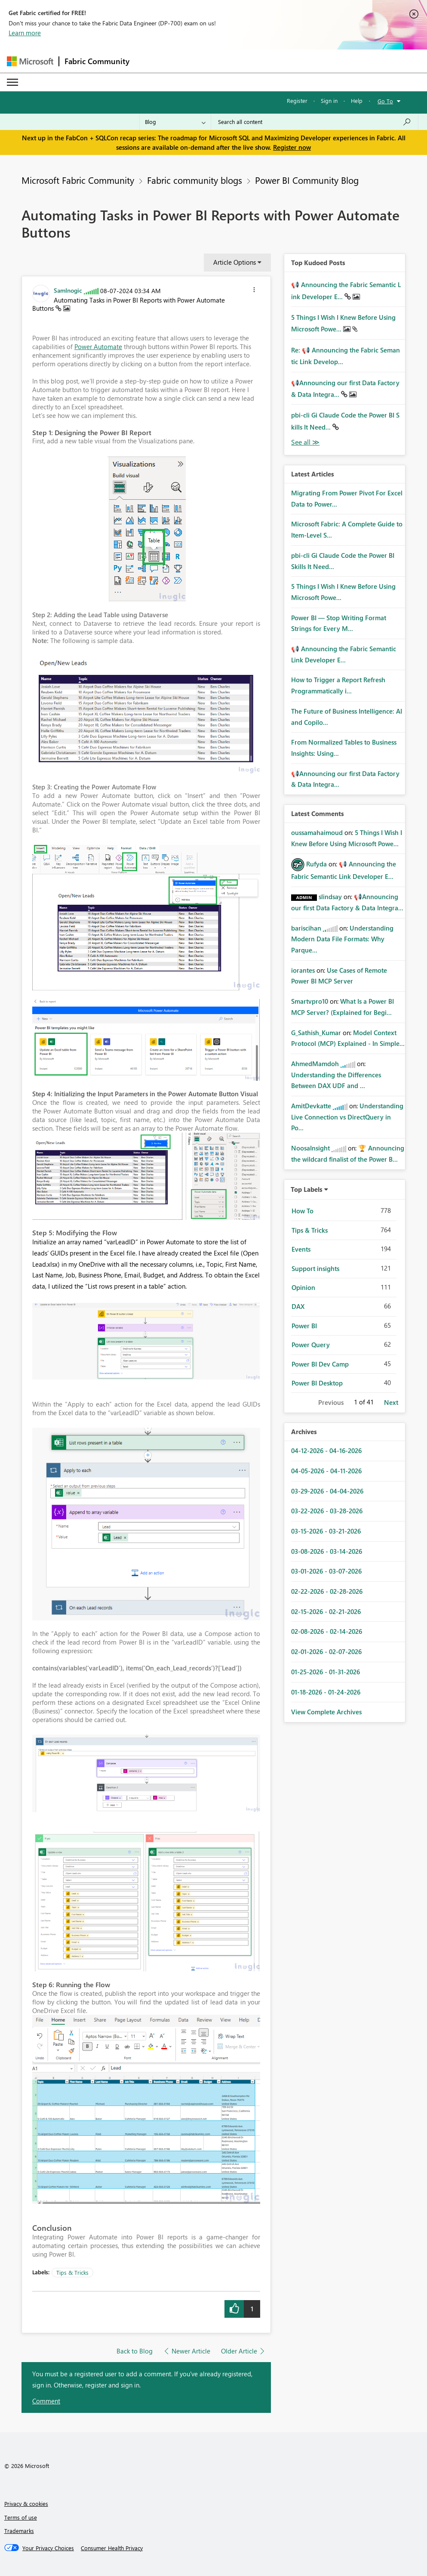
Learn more (25, 32)
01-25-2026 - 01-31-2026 (325, 1671)
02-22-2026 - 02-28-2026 (326, 1591)
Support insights (315, 1268)
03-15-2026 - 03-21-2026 (326, 1531)
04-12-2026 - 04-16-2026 (326, 1450)
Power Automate (98, 346)
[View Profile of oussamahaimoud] (317, 832)
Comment (46, 2401)
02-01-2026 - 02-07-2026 (326, 1651)
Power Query (311, 1344)
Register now (292, 147)
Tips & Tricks (72, 2272)
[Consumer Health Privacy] (112, 2548)
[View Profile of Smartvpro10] (309, 1001)
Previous (331, 1402)
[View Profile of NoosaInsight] (310, 1148)
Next (391, 1402)
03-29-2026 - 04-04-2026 (327, 1491)
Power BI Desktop (317, 1383)
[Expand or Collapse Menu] (12, 82)
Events (301, 1249)
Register (297, 100)
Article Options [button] (234, 262)
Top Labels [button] (307, 1189)
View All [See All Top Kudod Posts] (305, 442)
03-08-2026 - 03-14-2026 (326, 1551)
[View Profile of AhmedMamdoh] (315, 1063)
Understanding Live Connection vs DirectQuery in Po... (347, 1116)
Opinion (303, 1287)
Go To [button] (385, 101)
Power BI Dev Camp (320, 1364)
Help (356, 100)
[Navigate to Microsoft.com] (30, 61)
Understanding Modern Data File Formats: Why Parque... (342, 939)
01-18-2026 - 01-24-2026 (325, 1692)
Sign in (329, 100)
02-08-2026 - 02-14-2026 (326, 1631)
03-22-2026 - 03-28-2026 (326, 1510)
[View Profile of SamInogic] (68, 290)
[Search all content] (314, 122)
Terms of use (20, 2517)
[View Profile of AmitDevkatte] (311, 1105)
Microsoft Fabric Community (78, 180)
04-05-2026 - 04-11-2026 (326, 1470)
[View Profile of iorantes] (303, 970)
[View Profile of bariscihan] (306, 928)
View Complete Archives (326, 1711)
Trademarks (19, 2530)
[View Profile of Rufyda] (316, 864)
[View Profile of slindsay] (330, 896)
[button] (254, 291)
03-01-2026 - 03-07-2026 (326, 1571)
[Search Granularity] (175, 122)
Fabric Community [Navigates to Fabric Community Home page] (97, 61)
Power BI (304, 1325)
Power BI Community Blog (307, 180)
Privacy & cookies (26, 2503)
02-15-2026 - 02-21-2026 (326, 1611)
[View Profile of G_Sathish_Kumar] (316, 1032)
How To (302, 1210)
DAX (298, 1306)
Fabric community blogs (194, 180)
